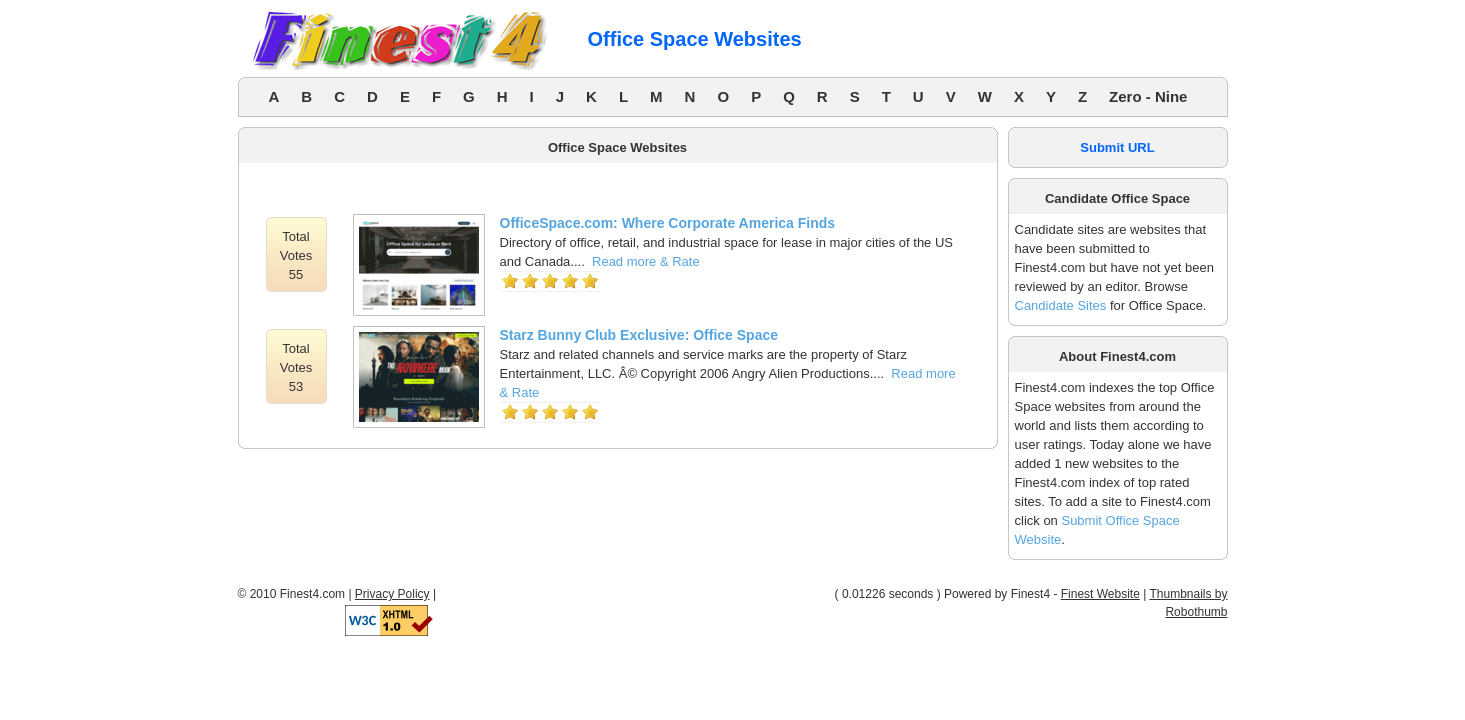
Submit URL (1117, 147)
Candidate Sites (1061, 305)
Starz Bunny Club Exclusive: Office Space (639, 335)
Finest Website (1100, 594)
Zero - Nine (1148, 96)
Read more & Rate (646, 261)
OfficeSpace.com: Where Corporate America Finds (668, 223)
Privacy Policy (392, 594)
